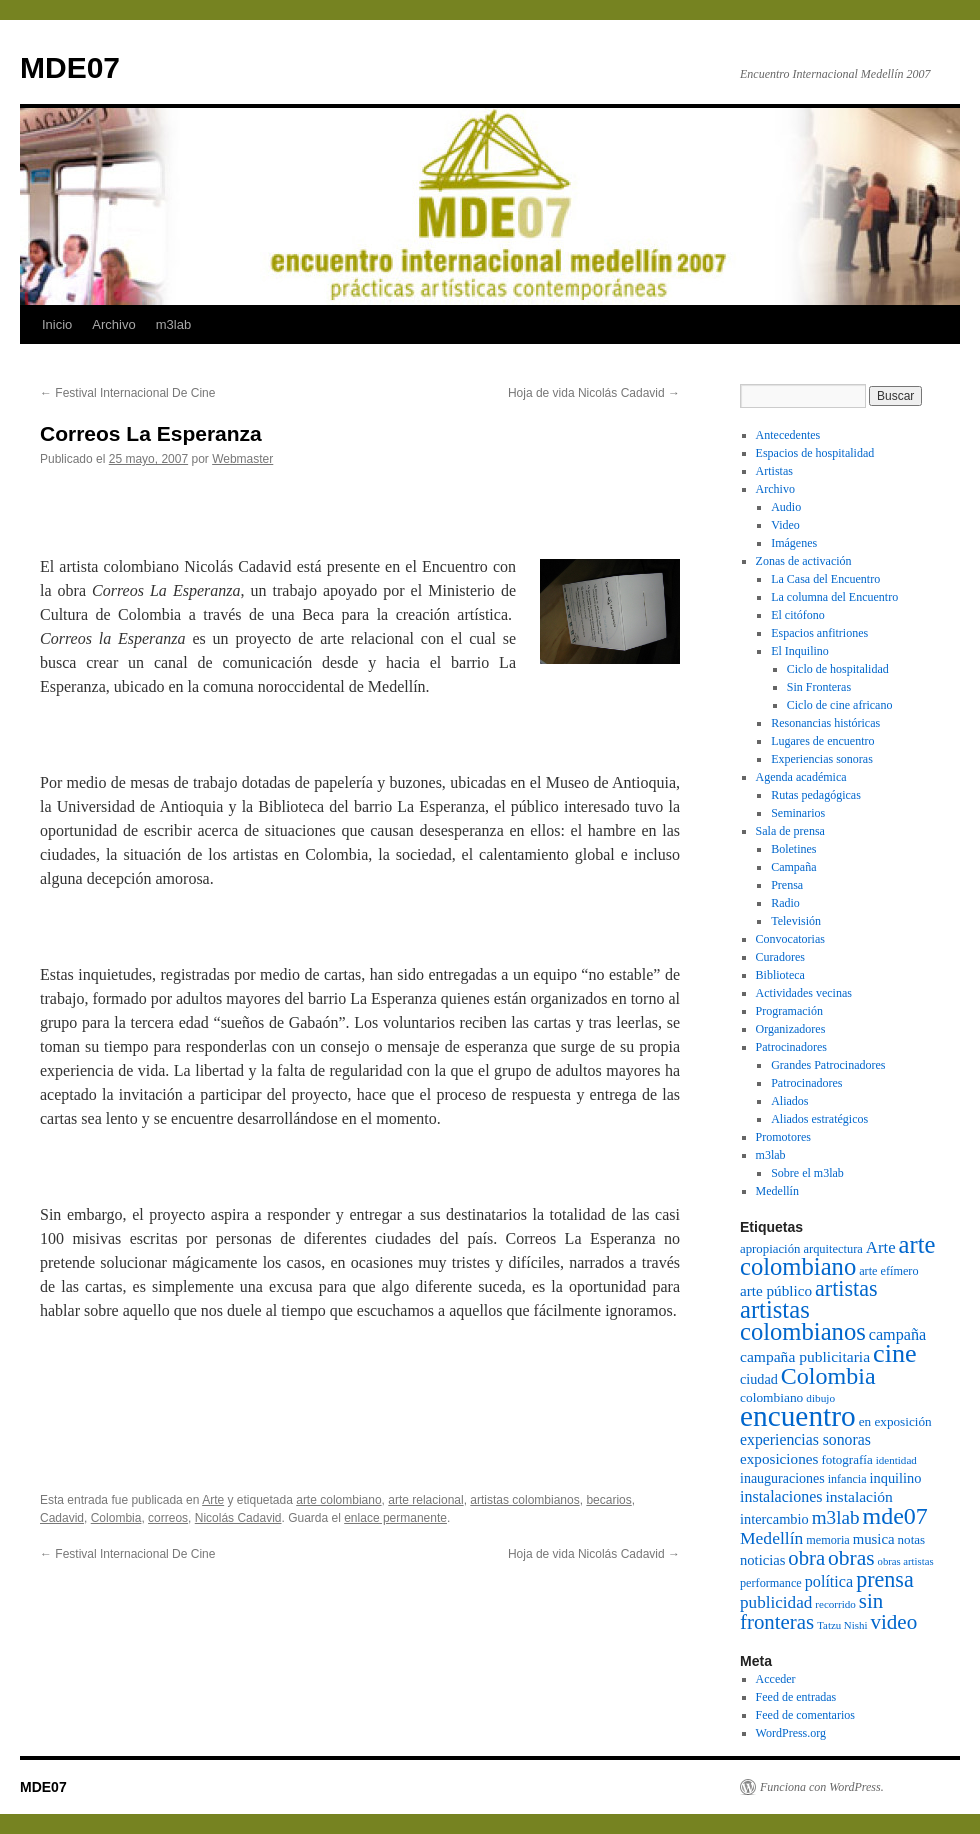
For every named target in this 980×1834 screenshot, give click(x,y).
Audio (786, 507)
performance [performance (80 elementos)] (771, 1583)
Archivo (113, 324)
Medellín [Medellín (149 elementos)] (771, 1538)
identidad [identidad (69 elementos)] (896, 1460)
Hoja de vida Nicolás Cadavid (594, 393)
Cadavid (62, 1518)
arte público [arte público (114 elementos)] (776, 1290)
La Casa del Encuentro (825, 579)
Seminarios (798, 813)
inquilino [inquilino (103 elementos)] (896, 1478)
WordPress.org (791, 1733)
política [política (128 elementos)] (829, 1581)
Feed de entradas (796, 1697)
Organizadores (791, 1029)
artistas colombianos (524, 1500)
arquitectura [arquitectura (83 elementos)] (832, 1249)
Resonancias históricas (825, 723)
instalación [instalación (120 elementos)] (858, 1496)
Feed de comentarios (805, 1715)
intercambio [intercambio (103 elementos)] (774, 1519)
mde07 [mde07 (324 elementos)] (895, 1516)
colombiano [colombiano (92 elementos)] (771, 1397)
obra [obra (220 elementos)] (806, 1558)
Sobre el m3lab (807, 1173)
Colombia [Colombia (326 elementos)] (828, 1376)
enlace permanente (395, 1518)
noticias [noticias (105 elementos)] (762, 1560)
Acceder (776, 1679)
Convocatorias (790, 939)
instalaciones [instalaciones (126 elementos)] (781, 1496)
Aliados (789, 1101)
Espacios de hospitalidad (815, 453)
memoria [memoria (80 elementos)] (827, 1540)
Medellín (777, 1191)
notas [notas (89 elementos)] (911, 1539)
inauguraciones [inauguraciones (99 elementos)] (782, 1478)
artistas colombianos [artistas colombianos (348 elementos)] (803, 1320)
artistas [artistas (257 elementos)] (846, 1288)
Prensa (787, 885)
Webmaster (242, 459)
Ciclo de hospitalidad (838, 669)
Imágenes (794, 543)
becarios (608, 1500)
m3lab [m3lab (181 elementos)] (836, 1517)
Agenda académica (801, 777)
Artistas (774, 471)
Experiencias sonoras (822, 759)
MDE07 (70, 67)
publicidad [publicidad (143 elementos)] (776, 1602)
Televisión (796, 921)
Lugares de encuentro (822, 741)
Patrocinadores (791, 1047)
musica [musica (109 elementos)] (874, 1539)
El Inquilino (800, 651)
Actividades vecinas (804, 993)
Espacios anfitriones (819, 633)
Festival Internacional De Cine (127, 393)
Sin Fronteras (819, 687)
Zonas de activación (804, 561)
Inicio (57, 324)
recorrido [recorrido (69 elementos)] (835, 1604)
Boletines (793, 849)
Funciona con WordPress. (822, 1787)
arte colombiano (338, 1500)
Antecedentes (788, 435)
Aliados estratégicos (819, 1119)
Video (785, 525)
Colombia (116, 1518)
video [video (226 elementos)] (893, 1622)
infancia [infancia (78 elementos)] (847, 1479)
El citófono (798, 615)
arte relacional (425, 1500)
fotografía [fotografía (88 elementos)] (846, 1459)
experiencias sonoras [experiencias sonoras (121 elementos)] (805, 1439)
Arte (213, 1500)
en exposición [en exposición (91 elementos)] (895, 1421)
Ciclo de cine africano (840, 705)
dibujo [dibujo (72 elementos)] (820, 1398)
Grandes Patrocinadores (828, 1065)
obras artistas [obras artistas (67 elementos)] (906, 1561)
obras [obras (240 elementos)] (851, 1558)
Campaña (793, 867)
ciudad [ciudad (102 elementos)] (759, 1379)
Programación (789, 1011)
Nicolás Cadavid (238, 1518)
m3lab (173, 324)
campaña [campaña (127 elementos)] (897, 1334)
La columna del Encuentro (834, 597)
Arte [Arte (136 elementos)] (881, 1247)
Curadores (780, 957)
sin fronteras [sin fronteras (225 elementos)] (811, 1611)
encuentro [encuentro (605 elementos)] (798, 1416)
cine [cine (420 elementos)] (895, 1353)
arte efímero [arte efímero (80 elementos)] (888, 1271)
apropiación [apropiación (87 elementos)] (770, 1249)
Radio (785, 903)
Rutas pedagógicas (816, 795)
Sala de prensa (790, 831)
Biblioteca (780, 975)
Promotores (783, 1137)
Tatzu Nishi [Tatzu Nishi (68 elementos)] (842, 1625)
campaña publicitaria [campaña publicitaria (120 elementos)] (805, 1356)
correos (168, 1518)
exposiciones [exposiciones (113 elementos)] (779, 1458)
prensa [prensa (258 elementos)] (885, 1579)
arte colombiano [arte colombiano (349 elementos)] (837, 1255)
